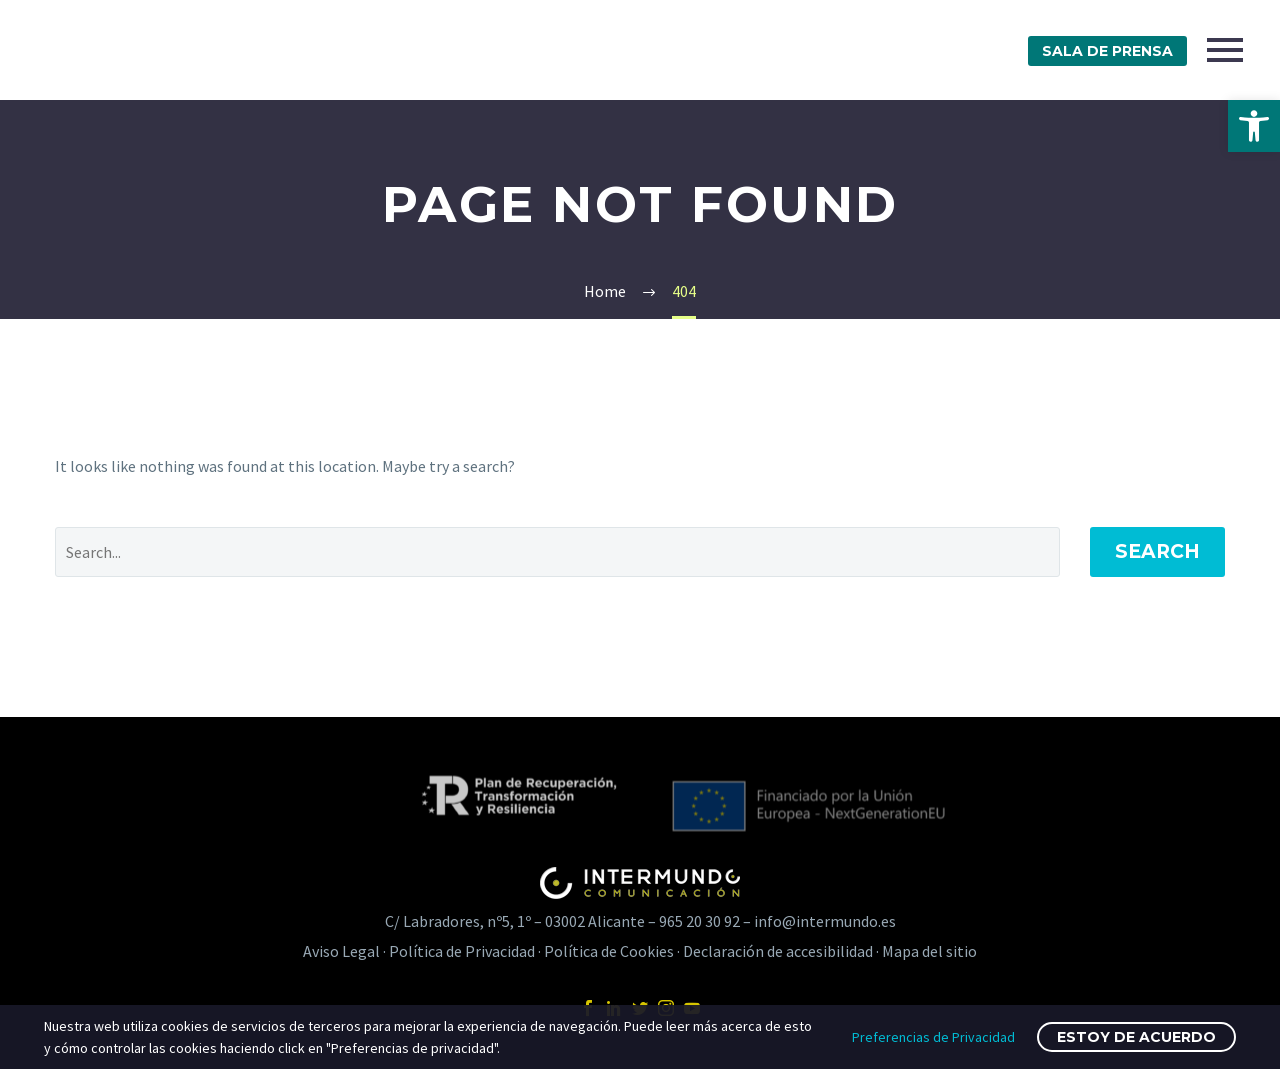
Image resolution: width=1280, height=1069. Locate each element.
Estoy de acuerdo (1136, 1037)
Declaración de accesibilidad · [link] (782, 951)
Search (1157, 551)
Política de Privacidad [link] (462, 951)
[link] (1254, 126)
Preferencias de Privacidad (933, 1037)
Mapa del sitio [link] (929, 951)
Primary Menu (1225, 50)
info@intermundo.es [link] (825, 921)
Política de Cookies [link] (609, 951)
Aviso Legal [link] (341, 951)
